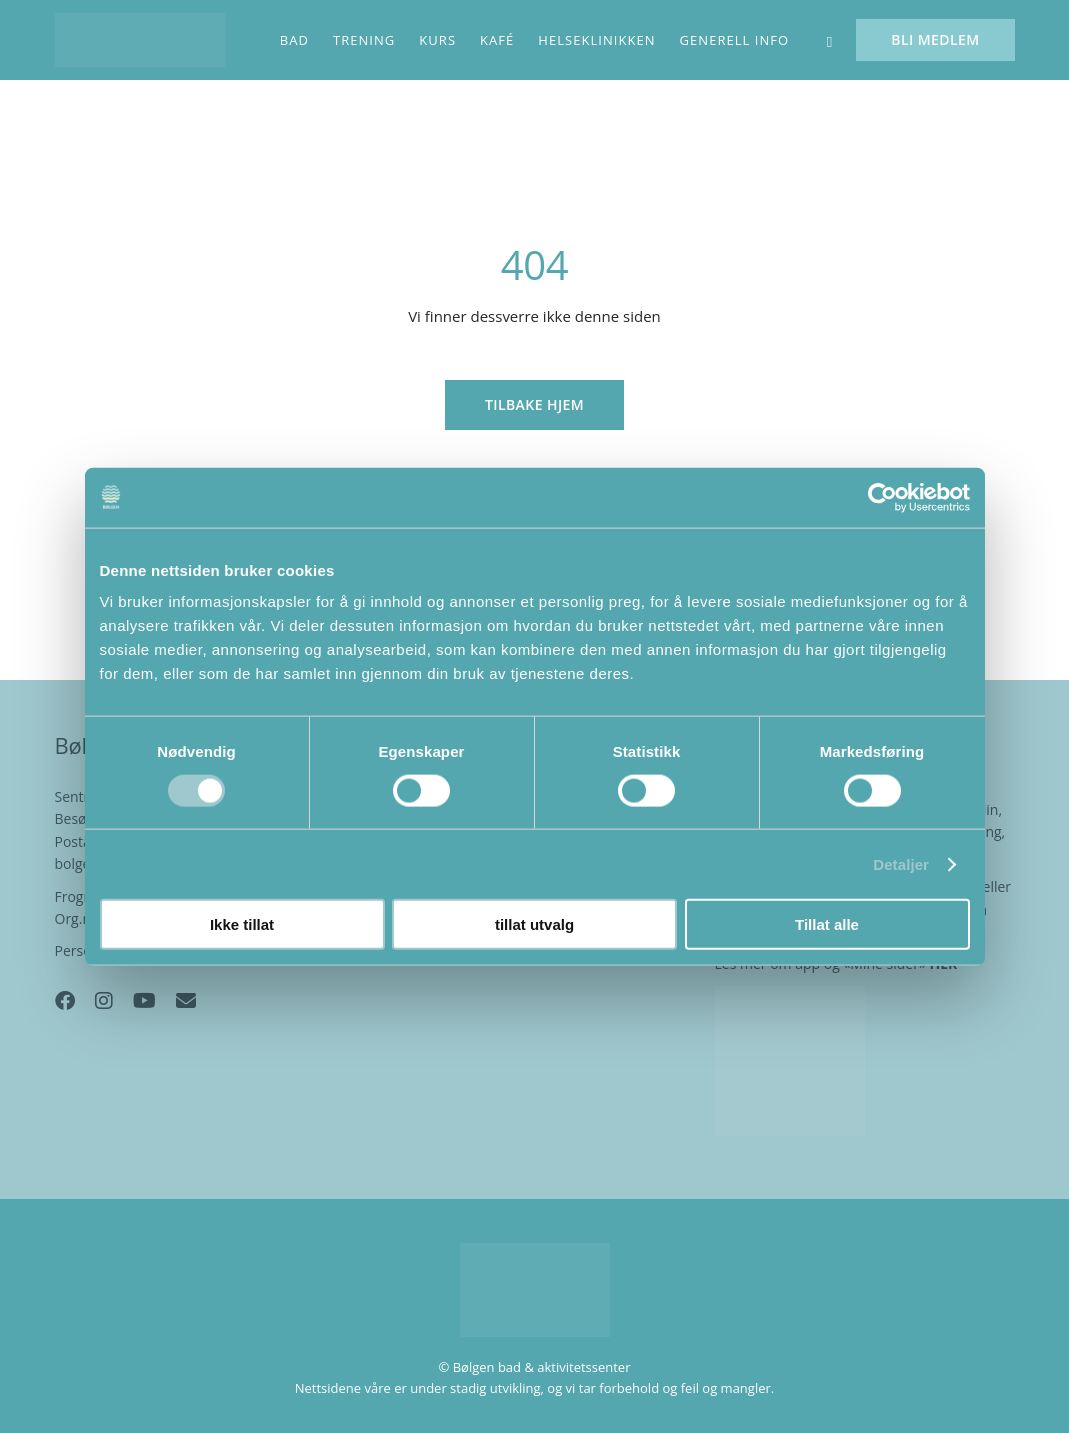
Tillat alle (827, 924)
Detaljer (901, 863)
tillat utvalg (534, 924)
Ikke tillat (242, 924)
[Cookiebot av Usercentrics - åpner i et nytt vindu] (882, 497)
